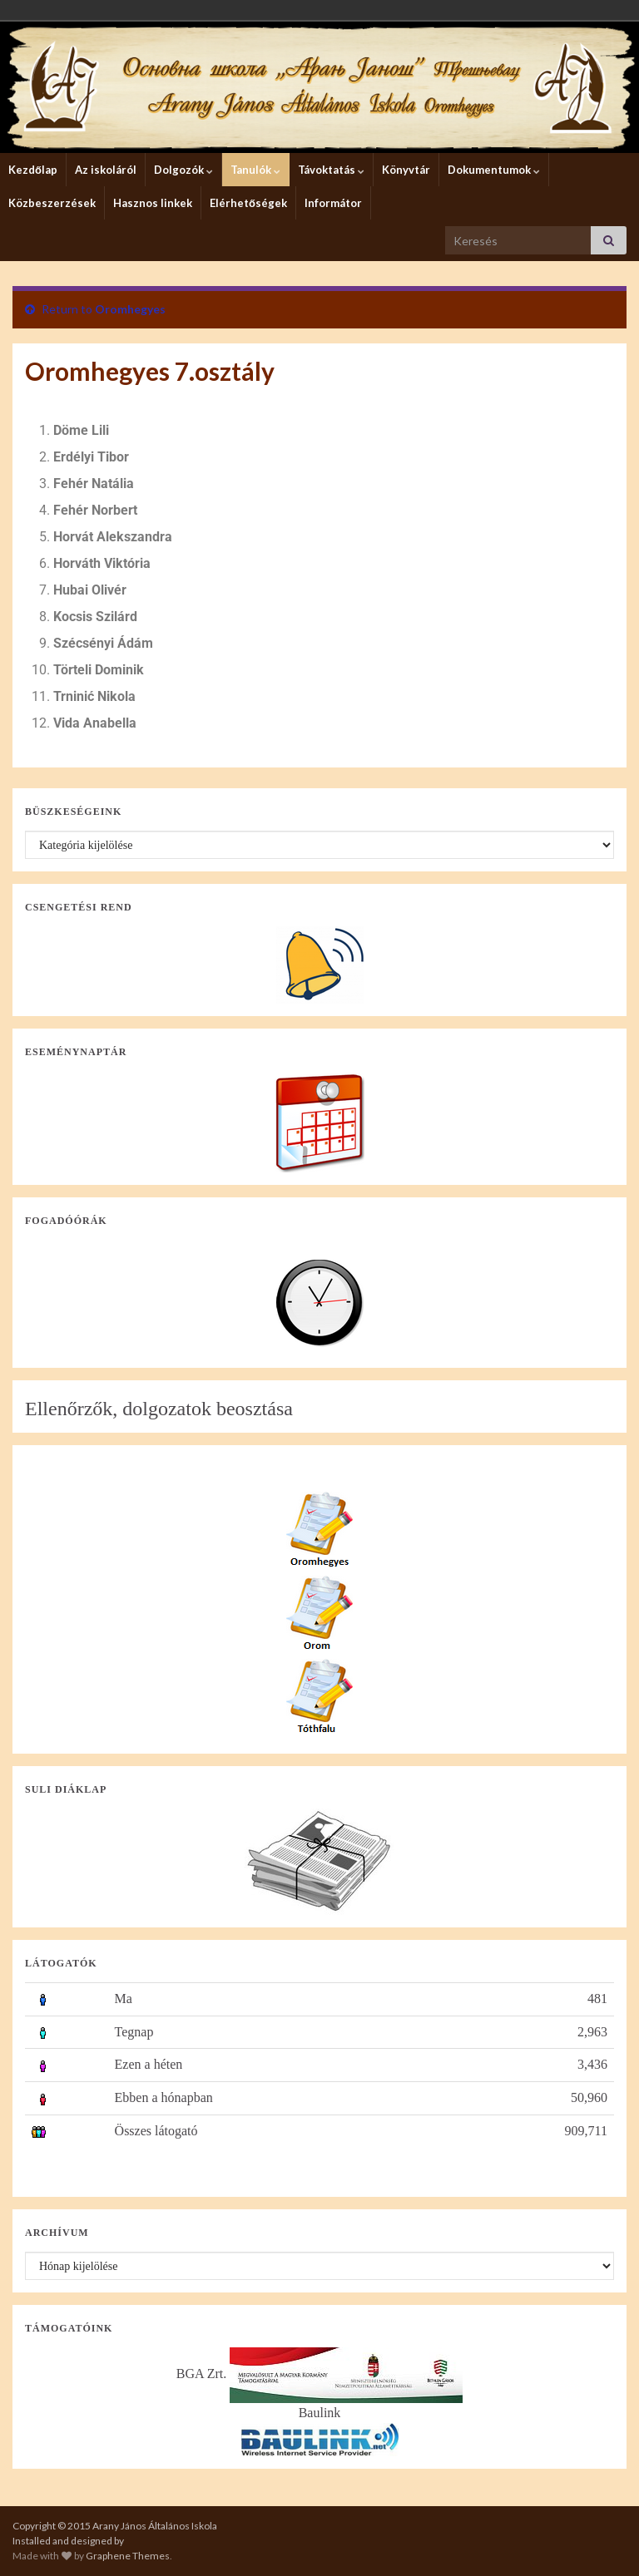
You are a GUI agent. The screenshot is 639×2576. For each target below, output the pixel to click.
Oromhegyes (130, 309)
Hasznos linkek (152, 203)
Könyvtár (406, 169)
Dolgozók (183, 169)
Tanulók (255, 169)
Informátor (333, 203)
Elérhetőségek (248, 203)
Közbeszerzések (52, 203)
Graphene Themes (128, 2555)
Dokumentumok (494, 169)
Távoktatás (331, 169)
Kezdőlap (32, 169)
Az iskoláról (105, 169)
